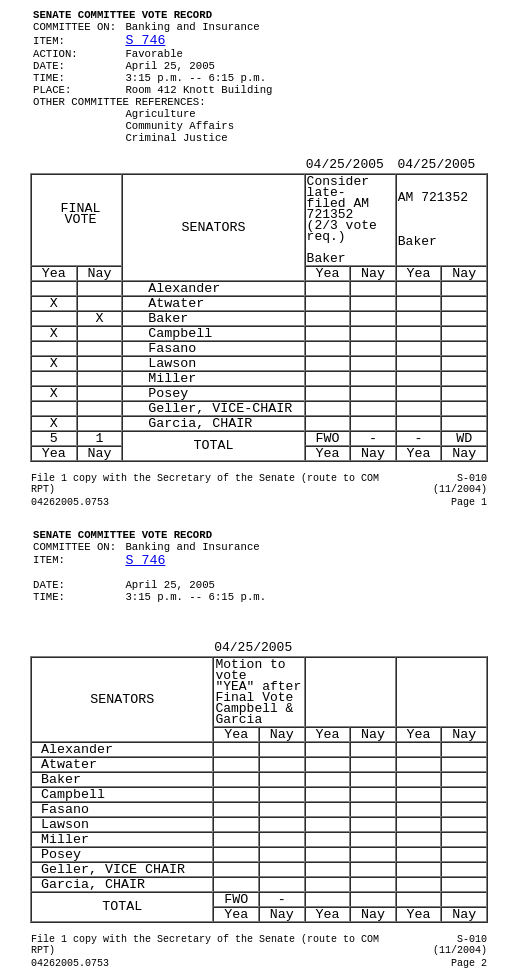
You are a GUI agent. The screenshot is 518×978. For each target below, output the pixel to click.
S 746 (145, 40)
